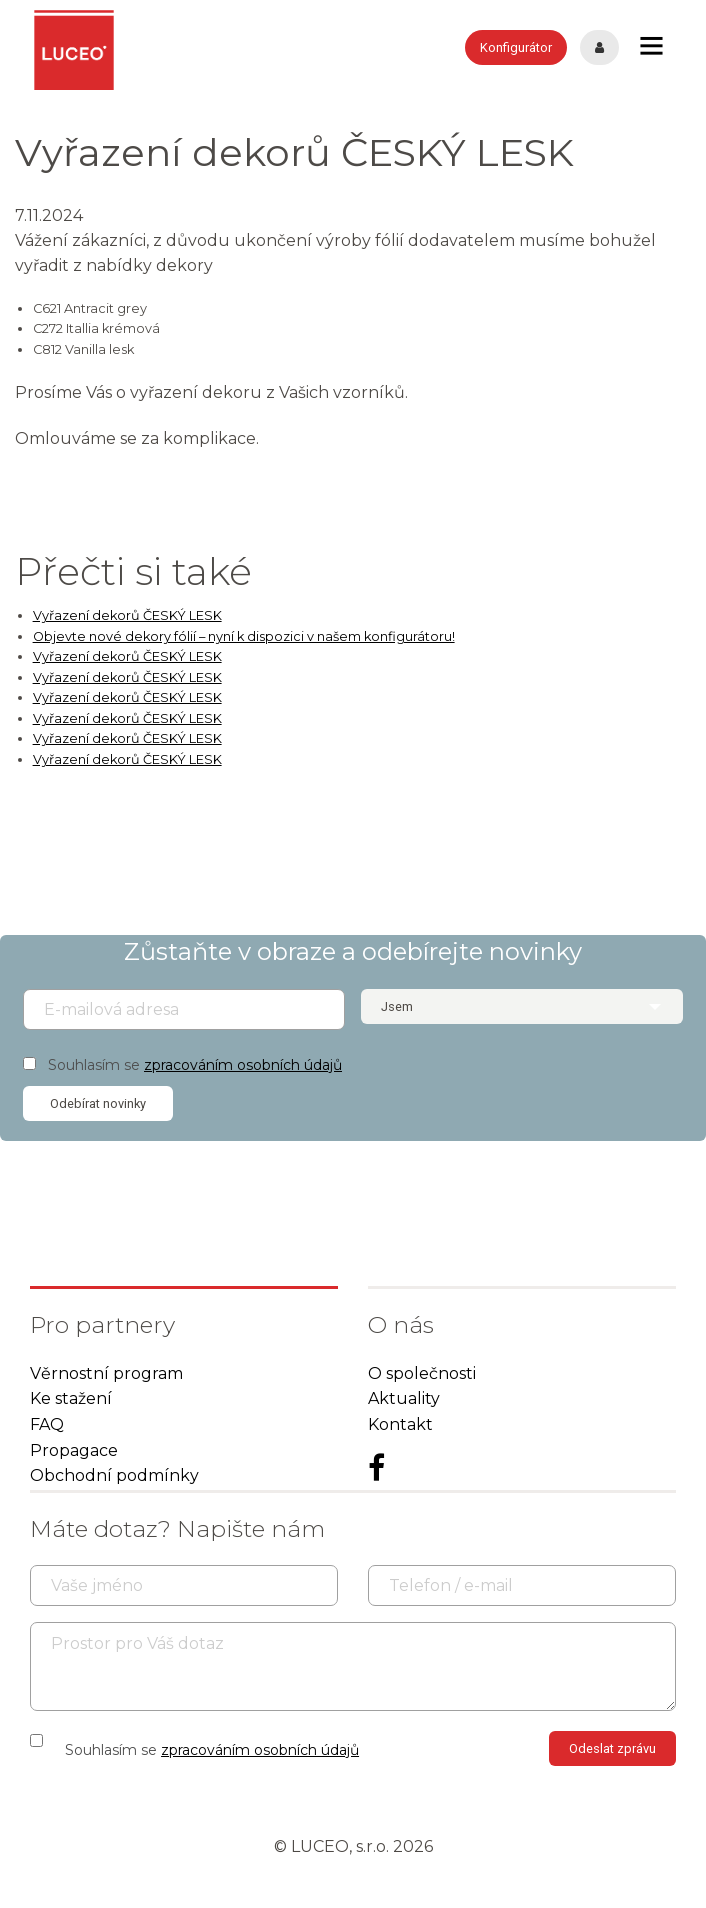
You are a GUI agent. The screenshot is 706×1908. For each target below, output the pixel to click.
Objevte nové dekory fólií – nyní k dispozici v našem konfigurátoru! (244, 636)
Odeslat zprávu (612, 1748)
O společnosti (422, 1373)
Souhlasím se (195, 1065)
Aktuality (404, 1398)
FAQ (47, 1424)
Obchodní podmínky (114, 1475)
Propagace (74, 1450)
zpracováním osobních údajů (243, 1065)
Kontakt (400, 1424)
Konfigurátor (516, 47)
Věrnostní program (106, 1373)
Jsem (397, 1006)
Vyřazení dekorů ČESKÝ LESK (127, 615)
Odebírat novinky (98, 1103)
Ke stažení (71, 1398)
